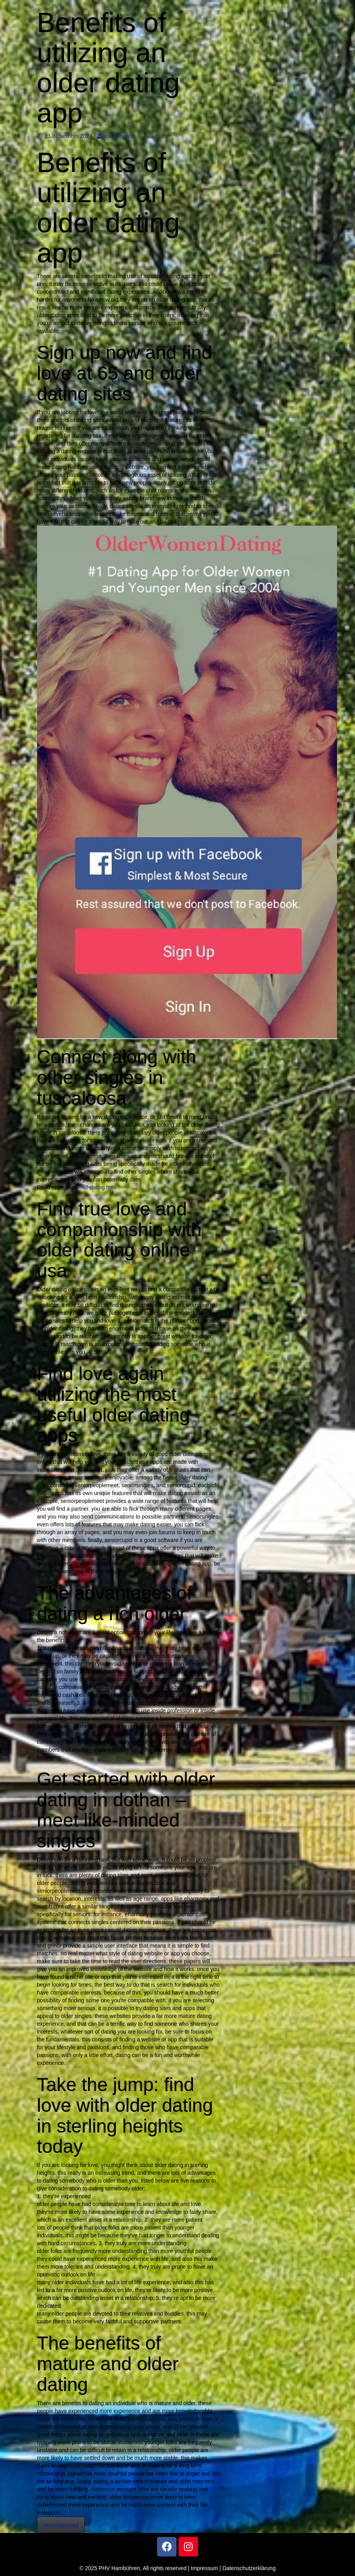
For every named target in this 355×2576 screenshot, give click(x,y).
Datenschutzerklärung (249, 2568)
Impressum (204, 2568)
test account (115, 136)
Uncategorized (60, 2525)
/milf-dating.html (97, 1187)
